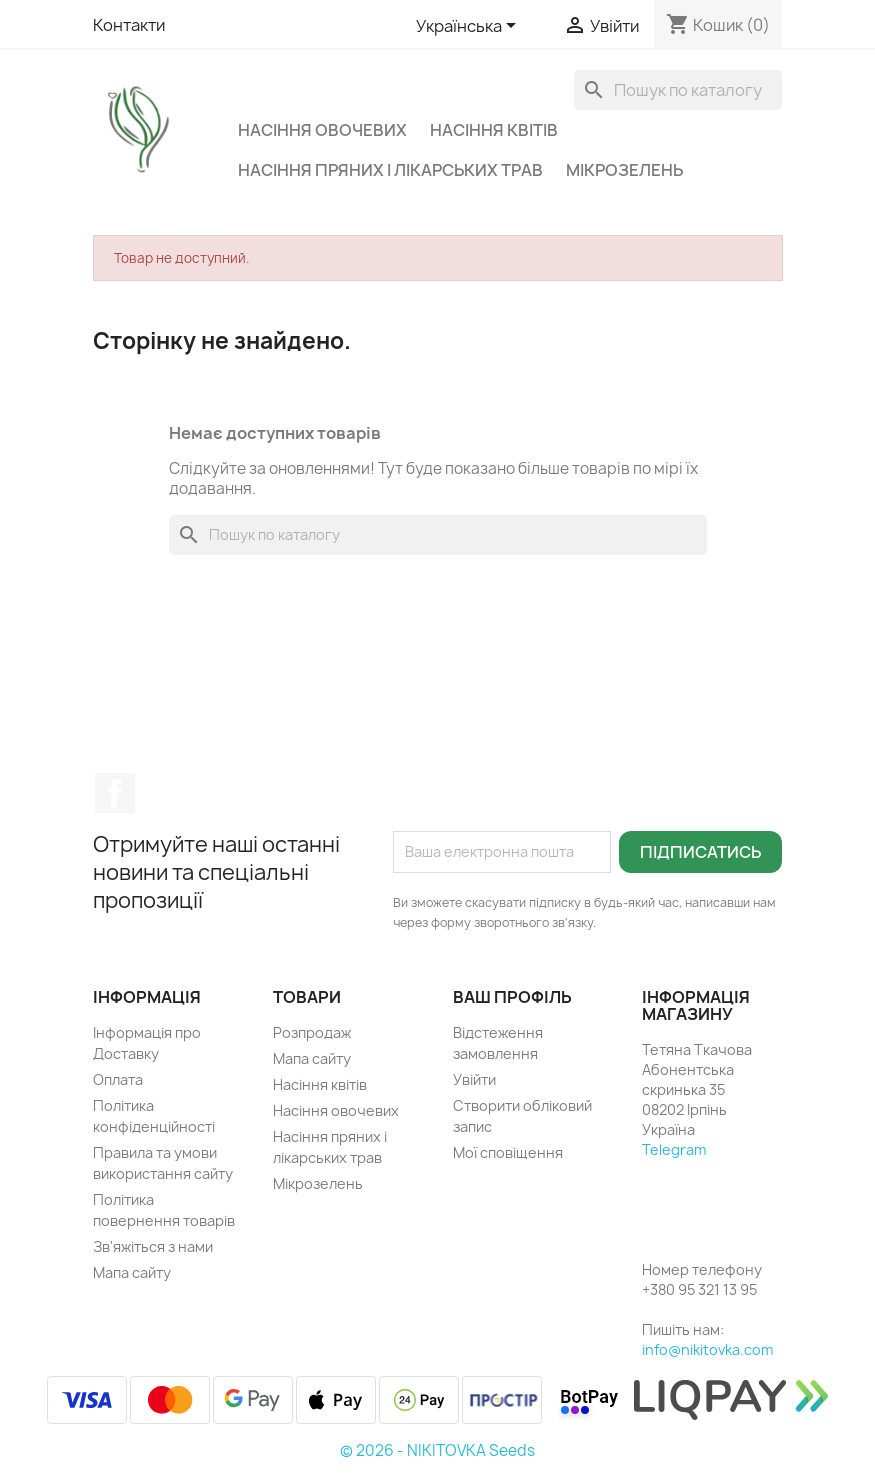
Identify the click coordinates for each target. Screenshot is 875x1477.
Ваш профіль (512, 997)
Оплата (118, 1079)
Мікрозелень (624, 170)
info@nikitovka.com (707, 1349)
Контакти (129, 25)
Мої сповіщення (508, 1152)
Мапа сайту (132, 1272)
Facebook (115, 793)
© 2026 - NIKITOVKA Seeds (437, 1450)
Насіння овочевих (322, 130)
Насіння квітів (494, 130)
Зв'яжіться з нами (153, 1246)
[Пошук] (678, 90)
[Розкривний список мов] (469, 27)
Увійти (474, 1079)
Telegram (674, 1149)
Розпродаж (312, 1032)
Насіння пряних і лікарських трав (390, 170)
